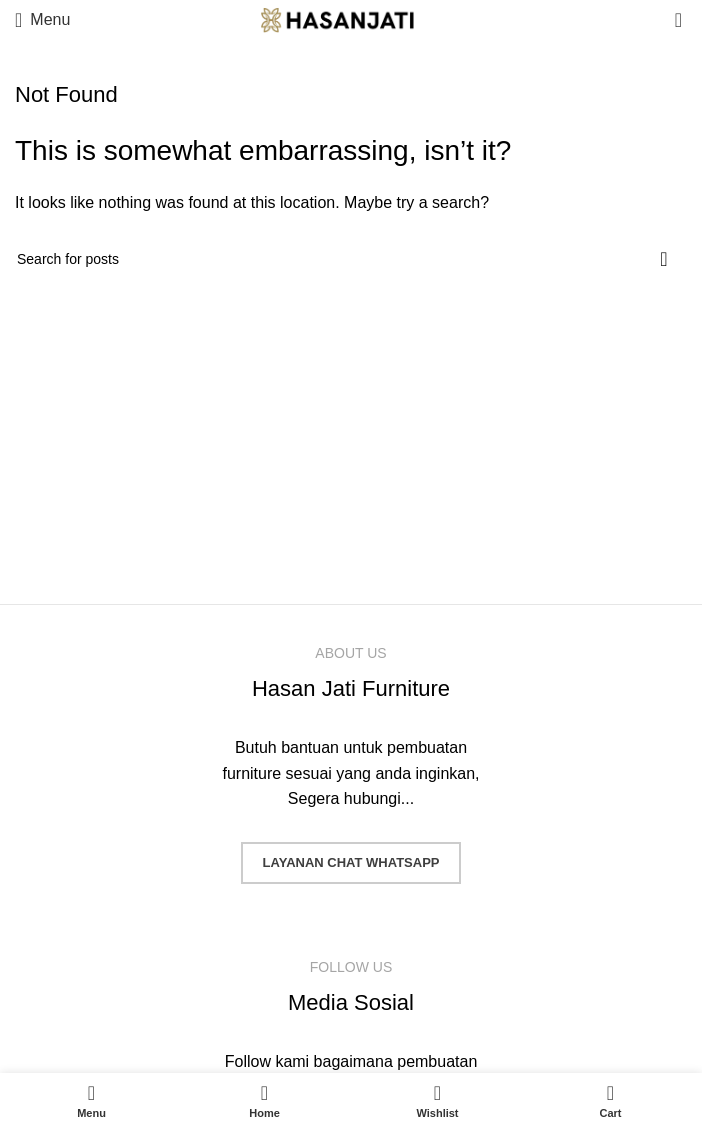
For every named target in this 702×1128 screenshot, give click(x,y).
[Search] (351, 259)
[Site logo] (351, 18)
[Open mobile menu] (42, 20)
